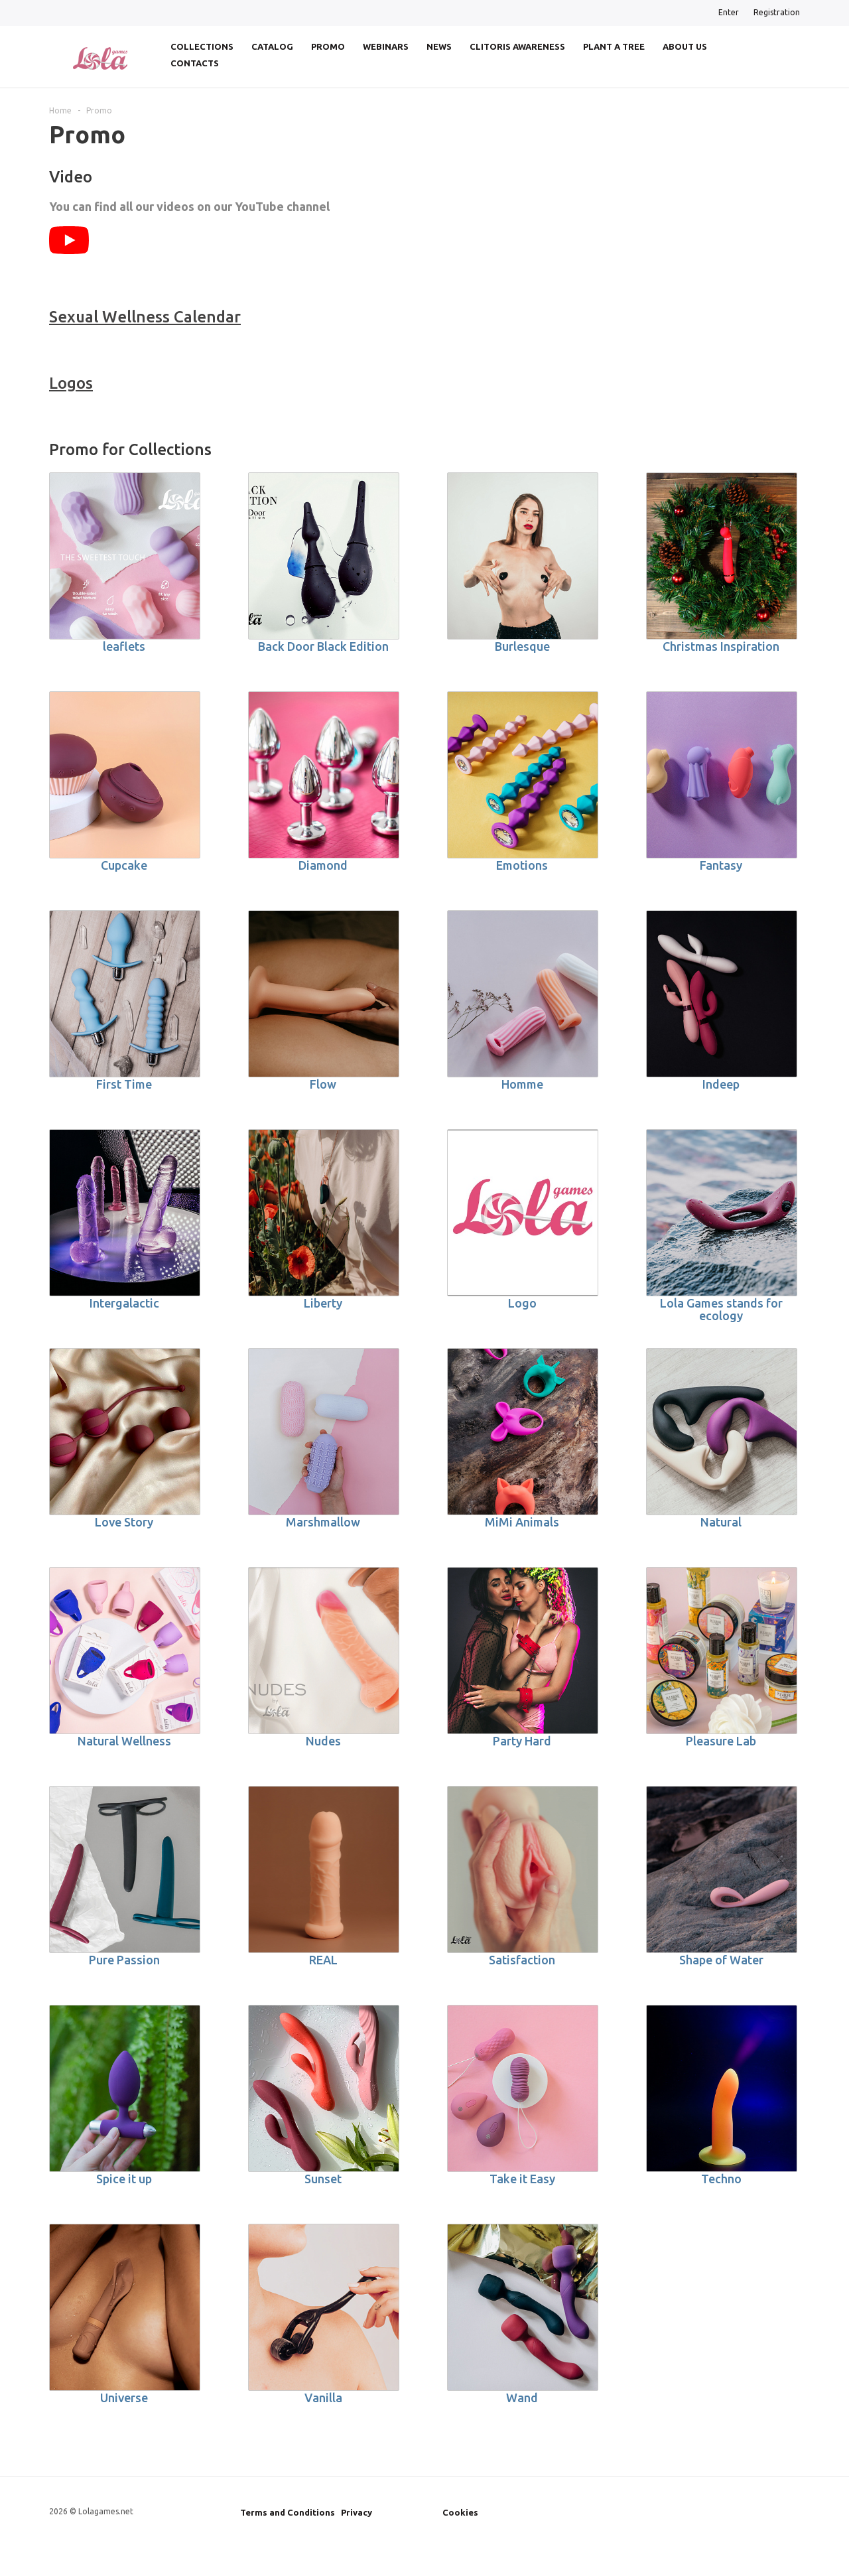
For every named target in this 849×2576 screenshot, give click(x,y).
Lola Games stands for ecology (721, 1309)
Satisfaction (522, 1959)
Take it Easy (522, 2178)
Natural (721, 1521)
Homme (522, 1084)
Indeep (721, 1084)
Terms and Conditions (287, 2512)
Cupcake (124, 865)
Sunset (323, 2178)
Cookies (460, 2512)
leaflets (124, 646)
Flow (323, 1084)
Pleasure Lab (721, 1740)
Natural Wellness (124, 1740)
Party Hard (522, 1740)
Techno (721, 2178)
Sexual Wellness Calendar (145, 317)
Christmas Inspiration (721, 646)
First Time (124, 1084)
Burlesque (522, 646)
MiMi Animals (522, 1521)
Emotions (522, 865)
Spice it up (124, 2178)
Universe (124, 2397)
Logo (522, 1303)
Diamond (323, 865)
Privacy (356, 2512)
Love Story (124, 1521)
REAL (323, 1959)
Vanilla (323, 2397)
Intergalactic (124, 1303)
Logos (71, 383)
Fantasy (721, 865)
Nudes (323, 1740)
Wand (522, 2397)
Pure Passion (124, 1959)
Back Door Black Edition (323, 646)
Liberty (323, 1303)
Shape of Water (721, 1959)
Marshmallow (323, 1521)
